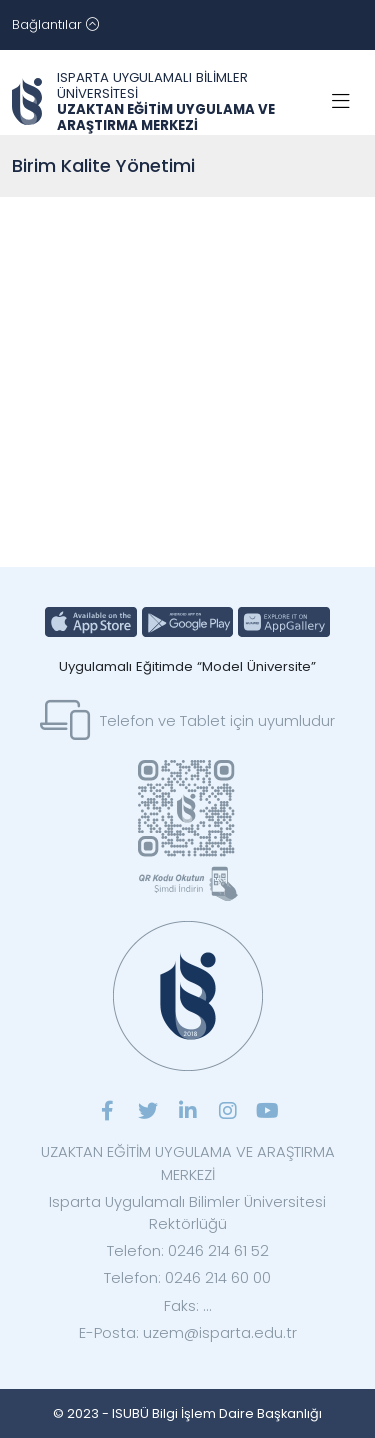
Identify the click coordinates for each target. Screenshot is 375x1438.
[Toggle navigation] (55, 25)
